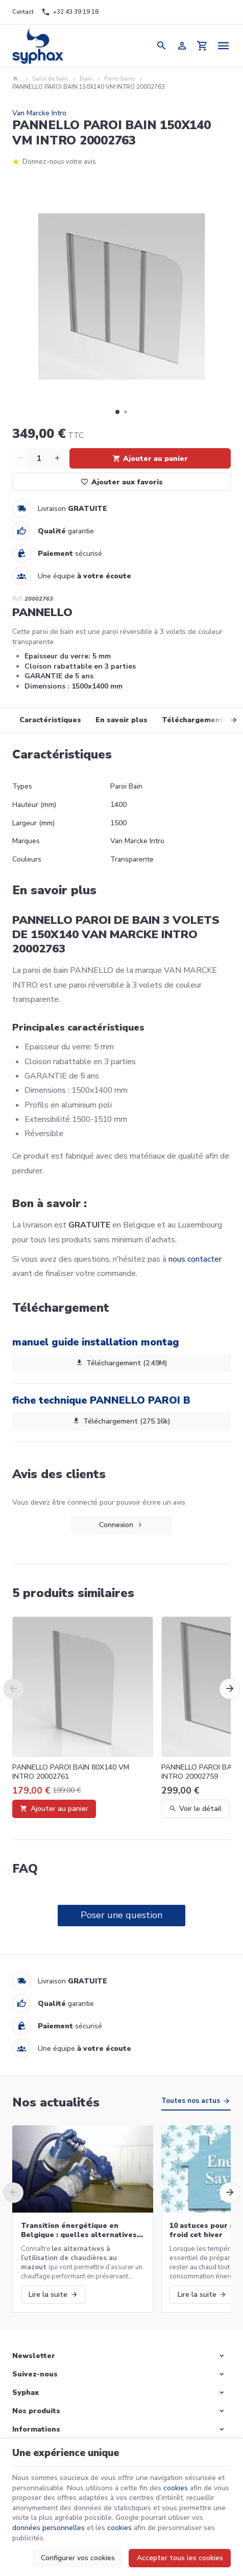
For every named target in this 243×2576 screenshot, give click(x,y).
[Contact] (22, 12)
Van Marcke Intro (39, 113)
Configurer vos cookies (78, 2558)
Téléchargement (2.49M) (121, 1363)
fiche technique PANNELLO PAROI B (101, 1400)
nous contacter (195, 1259)
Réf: (17, 599)
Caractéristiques (50, 720)
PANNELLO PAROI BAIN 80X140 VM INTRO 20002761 (70, 1772)
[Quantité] (39, 458)
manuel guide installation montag (95, 1342)
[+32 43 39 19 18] (70, 12)
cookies (175, 2488)
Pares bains (119, 79)
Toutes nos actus (190, 2100)
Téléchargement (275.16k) (121, 1421)
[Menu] (223, 45)
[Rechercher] (161, 45)
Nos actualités (56, 2102)
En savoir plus (121, 720)
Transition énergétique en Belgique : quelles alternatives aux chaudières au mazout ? (79, 2230)
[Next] (225, 720)
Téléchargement (193, 720)
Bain (86, 79)
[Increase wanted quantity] (57, 458)
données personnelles (48, 2528)
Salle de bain (50, 79)
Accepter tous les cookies (180, 2558)
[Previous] (13, 1689)
